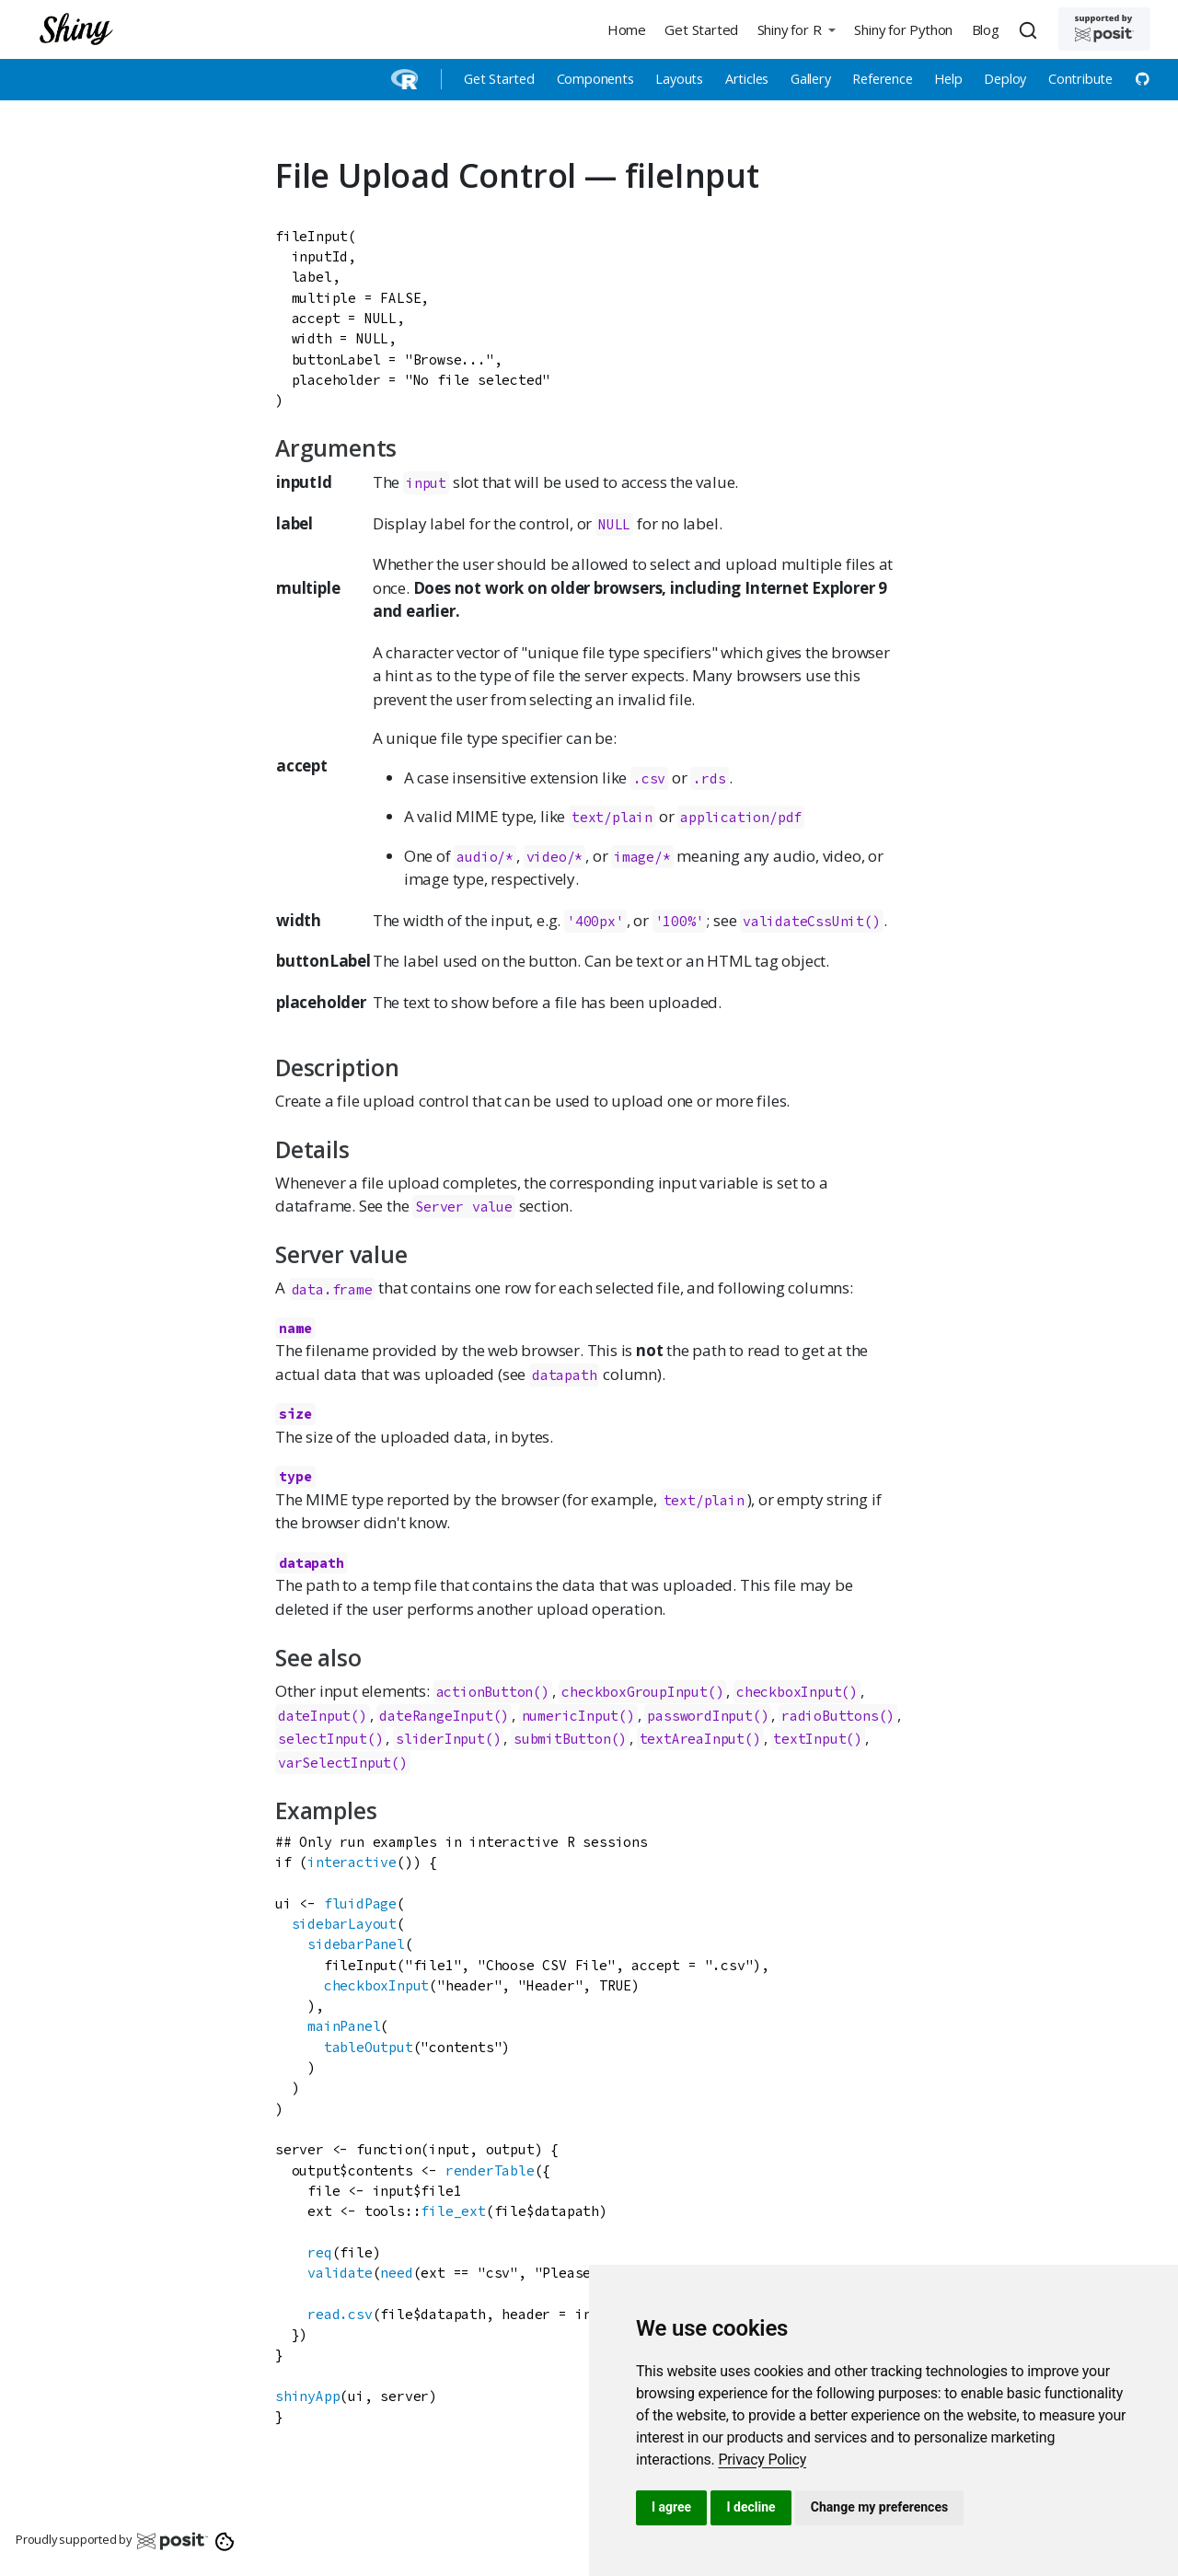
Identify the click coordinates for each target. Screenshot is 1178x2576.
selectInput (322, 1738)
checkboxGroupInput (634, 1691)
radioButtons (830, 1715)
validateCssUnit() (812, 921)
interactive (352, 1862)
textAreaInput (692, 1738)
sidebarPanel (356, 1944)
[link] (762, 2459)
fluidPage (360, 1903)
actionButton (485, 1691)
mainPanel (343, 2026)
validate (339, 2272)
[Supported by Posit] (1104, 29)
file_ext (453, 2211)
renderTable (490, 2170)
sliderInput (440, 1738)
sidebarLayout (344, 1923)
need (396, 2272)
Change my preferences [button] (879, 2507)
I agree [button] (671, 2507)
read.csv (339, 2314)
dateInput (314, 1715)
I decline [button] (750, 2507)
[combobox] (1030, 29)
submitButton (562, 1738)
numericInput (570, 1715)
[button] (796, 29)
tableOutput (368, 2047)
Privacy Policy (762, 2459)
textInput (809, 1738)
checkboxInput (788, 1691)
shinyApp (307, 2396)
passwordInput (699, 1715)
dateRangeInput (435, 1715)
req (319, 2252)
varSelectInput (334, 1762)
